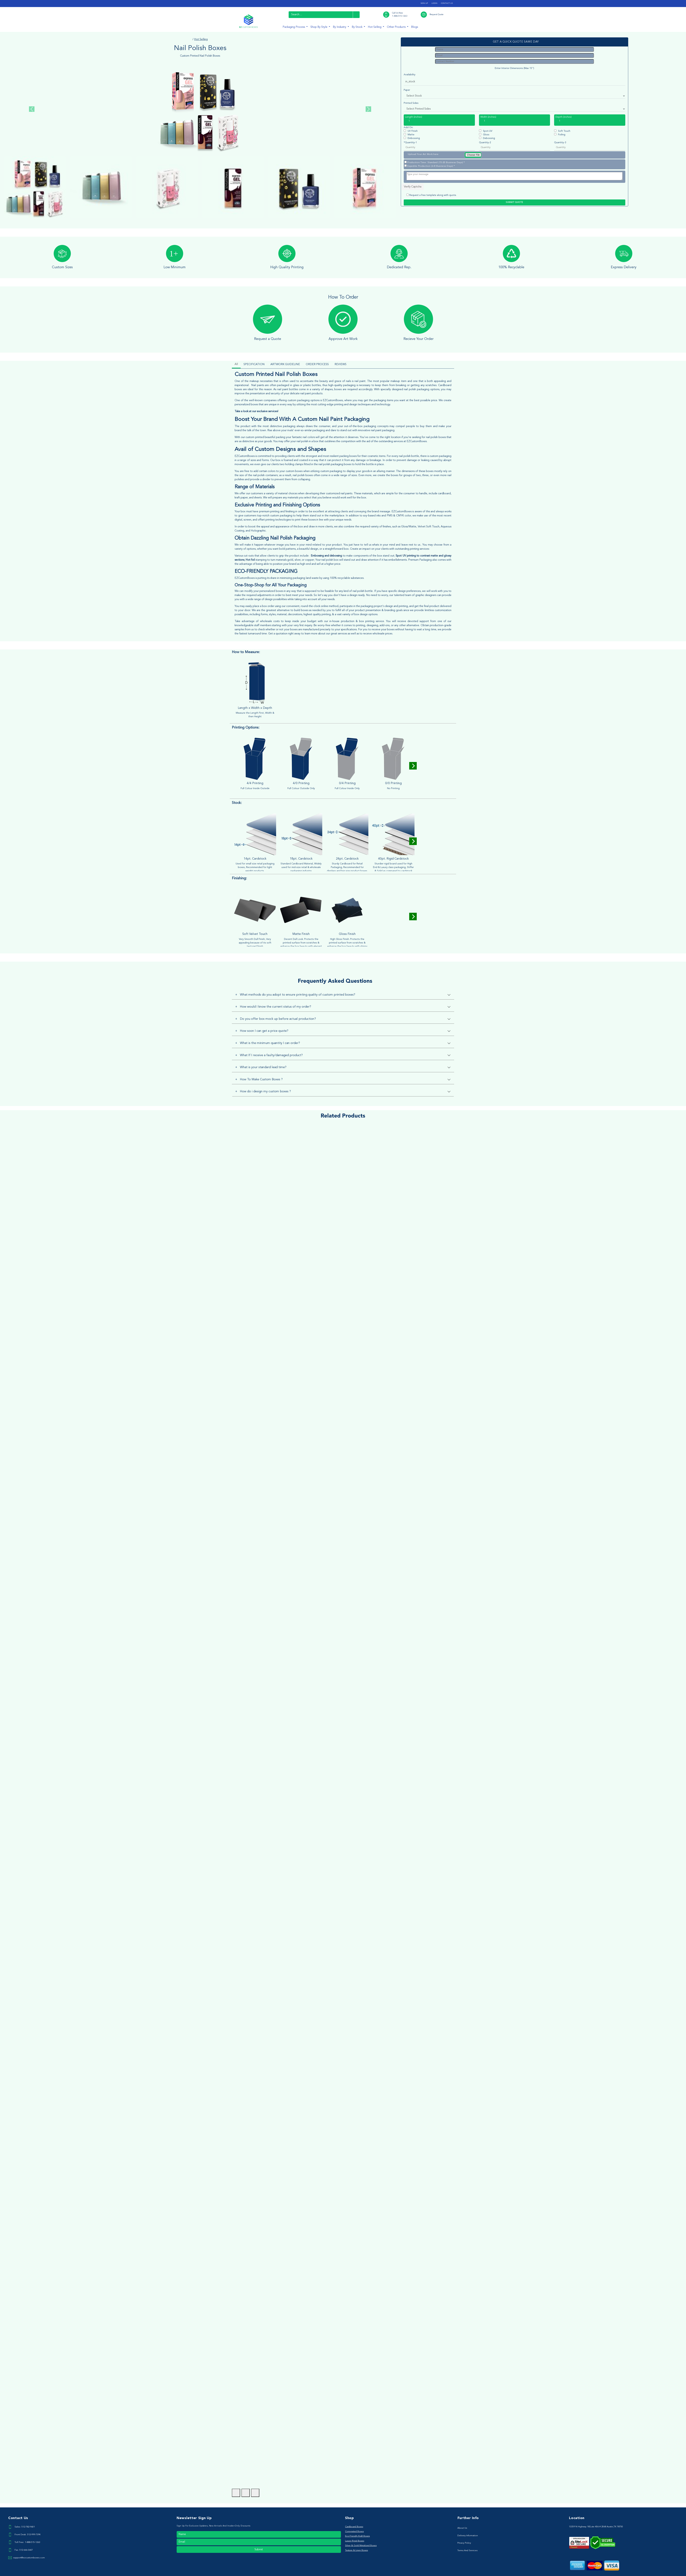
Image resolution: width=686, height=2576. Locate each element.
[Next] (413, 766)
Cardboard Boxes (354, 2527)
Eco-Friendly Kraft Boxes (357, 2536)
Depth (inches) (563, 117)
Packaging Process (294, 27)
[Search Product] (356, 14)
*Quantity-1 (410, 142)
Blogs (414, 27)
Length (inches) (413, 117)
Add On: (408, 127)
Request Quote (436, 15)
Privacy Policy (464, 2543)
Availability (409, 74)
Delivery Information (467, 2535)
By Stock (357, 27)
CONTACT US (447, 3)
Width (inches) (488, 117)
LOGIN (434, 3)
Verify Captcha (412, 186)
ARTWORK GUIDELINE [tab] (285, 364)
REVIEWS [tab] (340, 364)
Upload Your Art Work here (423, 154)
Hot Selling (375, 27)
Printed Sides (411, 103)
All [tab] (236, 364)
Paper (407, 90)
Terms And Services (467, 2550)
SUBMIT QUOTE (514, 202)
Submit (259, 2549)
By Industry (340, 27)
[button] (236, 2493)
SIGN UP (424, 3)
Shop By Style (319, 27)
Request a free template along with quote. (433, 195)
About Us (462, 2528)
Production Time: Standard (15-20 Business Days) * (436, 162)
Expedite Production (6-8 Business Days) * (431, 166)
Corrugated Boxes (354, 2531)
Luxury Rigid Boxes (354, 2541)
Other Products (396, 27)
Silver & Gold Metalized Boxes (361, 2545)
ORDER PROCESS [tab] (317, 364)
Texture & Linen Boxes (356, 2550)
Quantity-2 (485, 142)
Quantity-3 (560, 142)
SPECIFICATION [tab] (254, 364)
